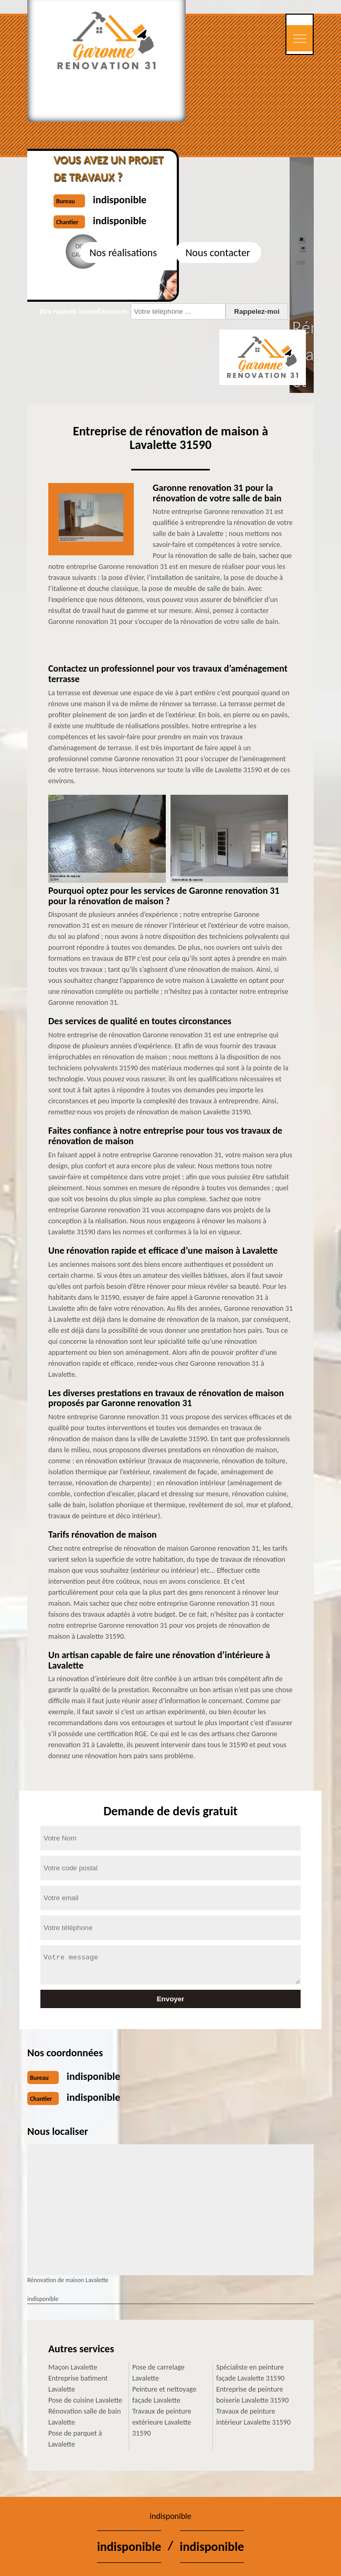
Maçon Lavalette (72, 2367)
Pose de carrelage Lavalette (158, 2373)
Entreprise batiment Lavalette (78, 2384)
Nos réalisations (123, 252)
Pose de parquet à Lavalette (75, 2439)
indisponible (93, 2076)
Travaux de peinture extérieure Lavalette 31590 (161, 2422)
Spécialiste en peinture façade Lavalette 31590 (250, 2373)
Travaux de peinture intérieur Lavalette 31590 (253, 2417)
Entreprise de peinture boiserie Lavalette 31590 (252, 2395)
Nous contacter (217, 252)
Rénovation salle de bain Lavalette (84, 2417)
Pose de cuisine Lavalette (85, 2400)
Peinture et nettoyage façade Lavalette (164, 2395)
